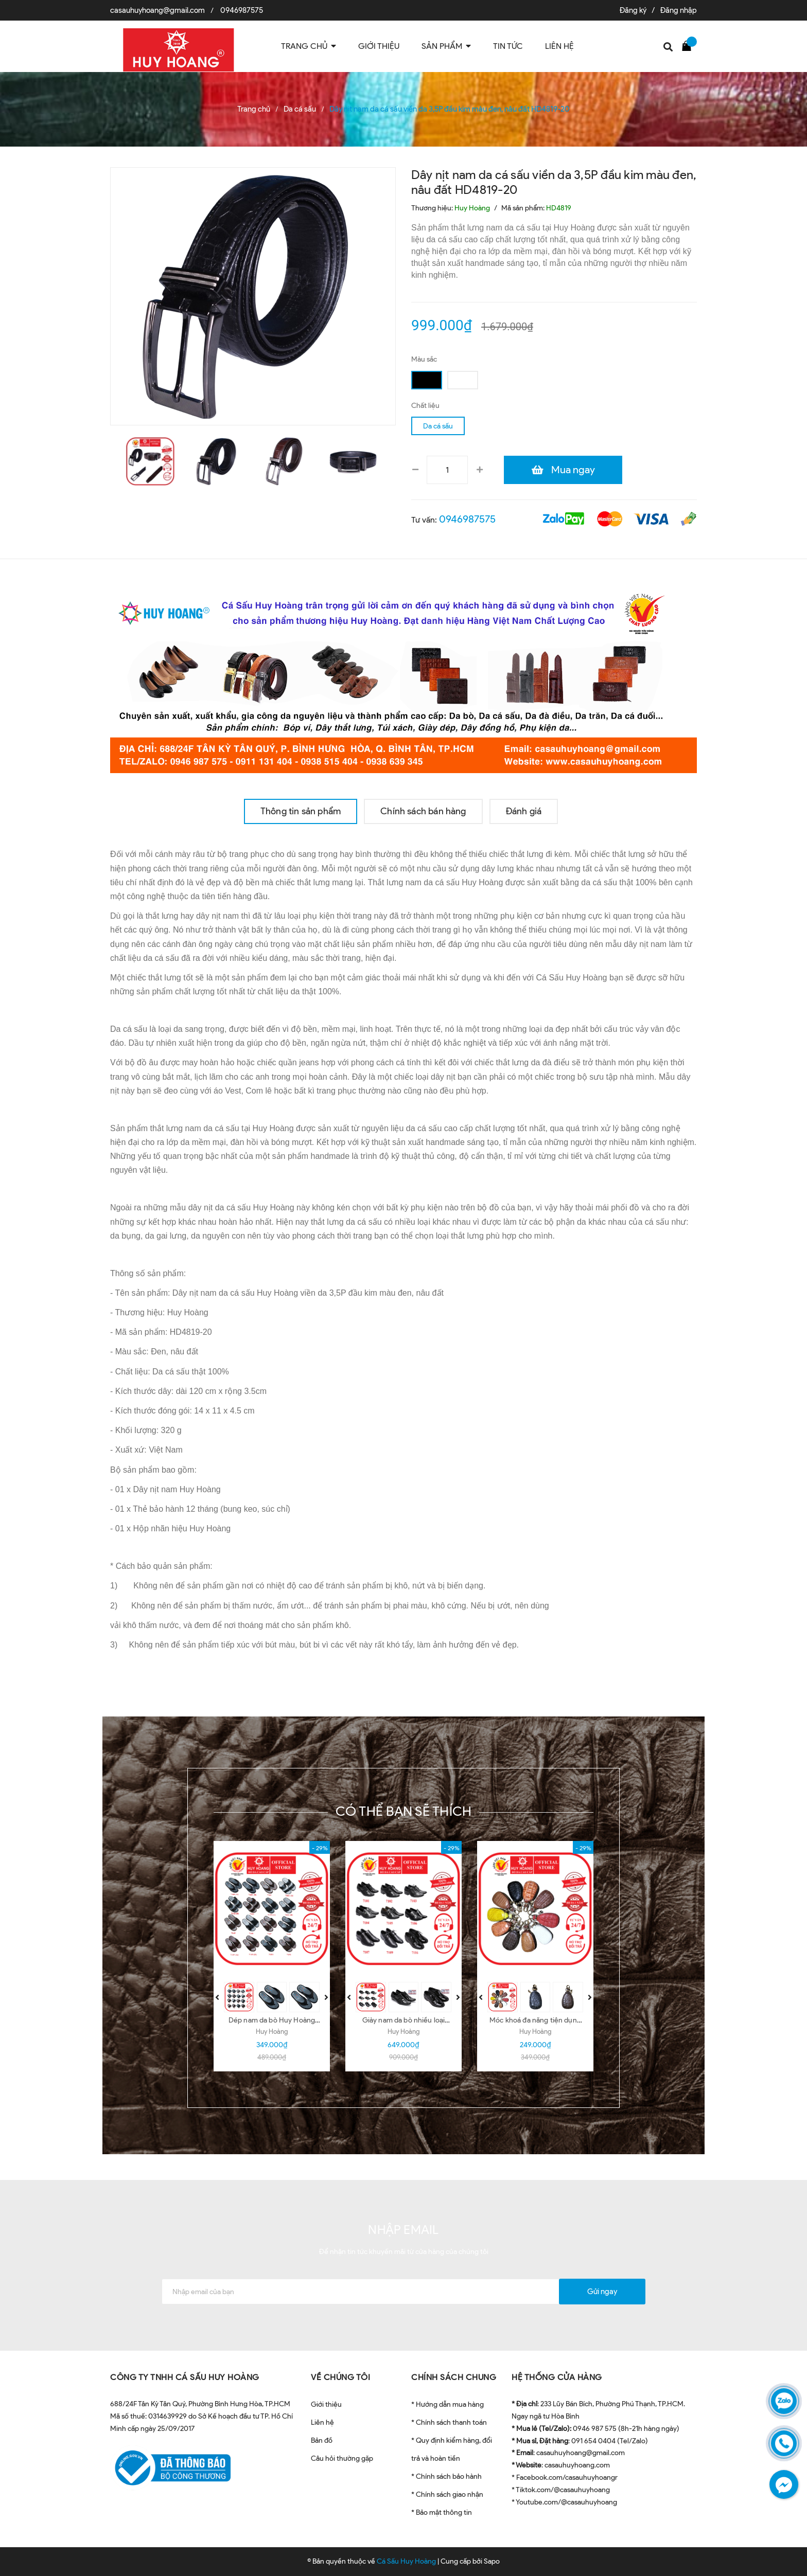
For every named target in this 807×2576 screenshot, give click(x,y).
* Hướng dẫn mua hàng (447, 2404)
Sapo (492, 2561)
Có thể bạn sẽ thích (404, 1811)
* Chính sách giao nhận (447, 2494)
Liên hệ (322, 2422)
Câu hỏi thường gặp (342, 2458)
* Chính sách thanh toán (449, 2422)
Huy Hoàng (272, 2031)
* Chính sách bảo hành (446, 2476)
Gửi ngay (602, 2291)
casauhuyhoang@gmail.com (157, 10)
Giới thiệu (326, 2404)
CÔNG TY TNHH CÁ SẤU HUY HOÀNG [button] (184, 2377)
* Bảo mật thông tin (441, 2512)
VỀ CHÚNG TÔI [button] (340, 2377)
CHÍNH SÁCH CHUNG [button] (453, 2377)
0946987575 (241, 10)
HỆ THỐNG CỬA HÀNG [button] (557, 2377)
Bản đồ (321, 2440)
